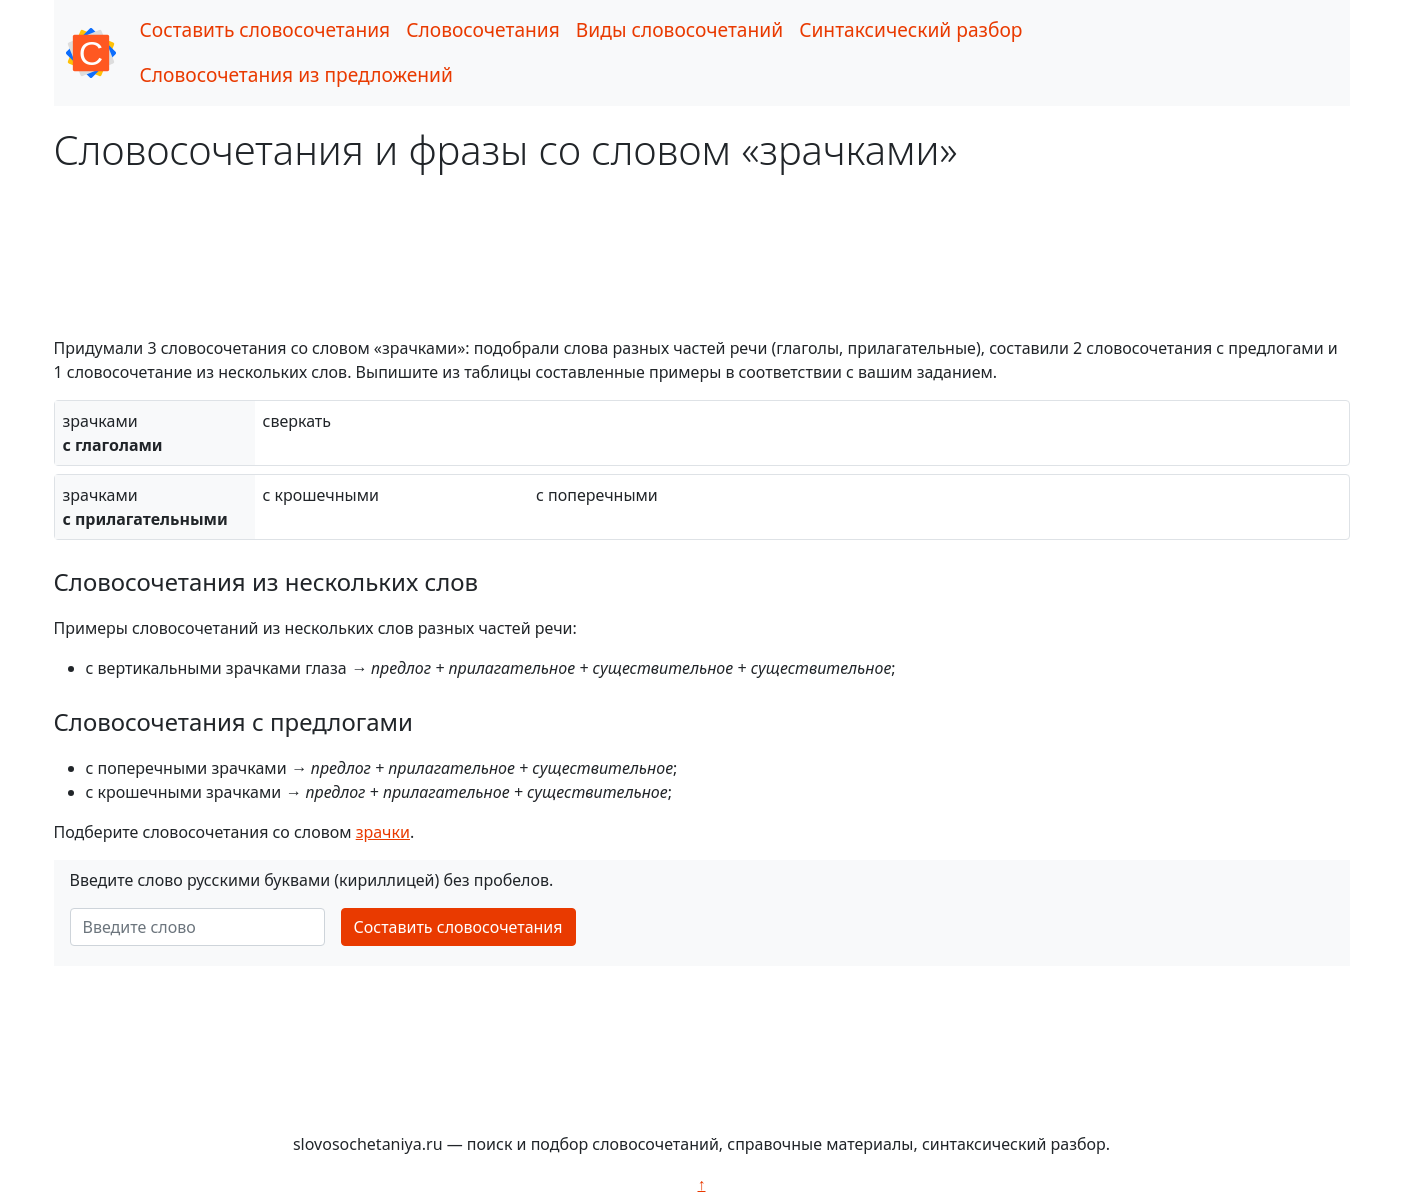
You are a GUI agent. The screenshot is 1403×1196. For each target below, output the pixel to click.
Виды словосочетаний (679, 29)
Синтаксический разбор (910, 29)
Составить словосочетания (265, 29)
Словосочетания (483, 29)
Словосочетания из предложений (296, 74)
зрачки (383, 832)
